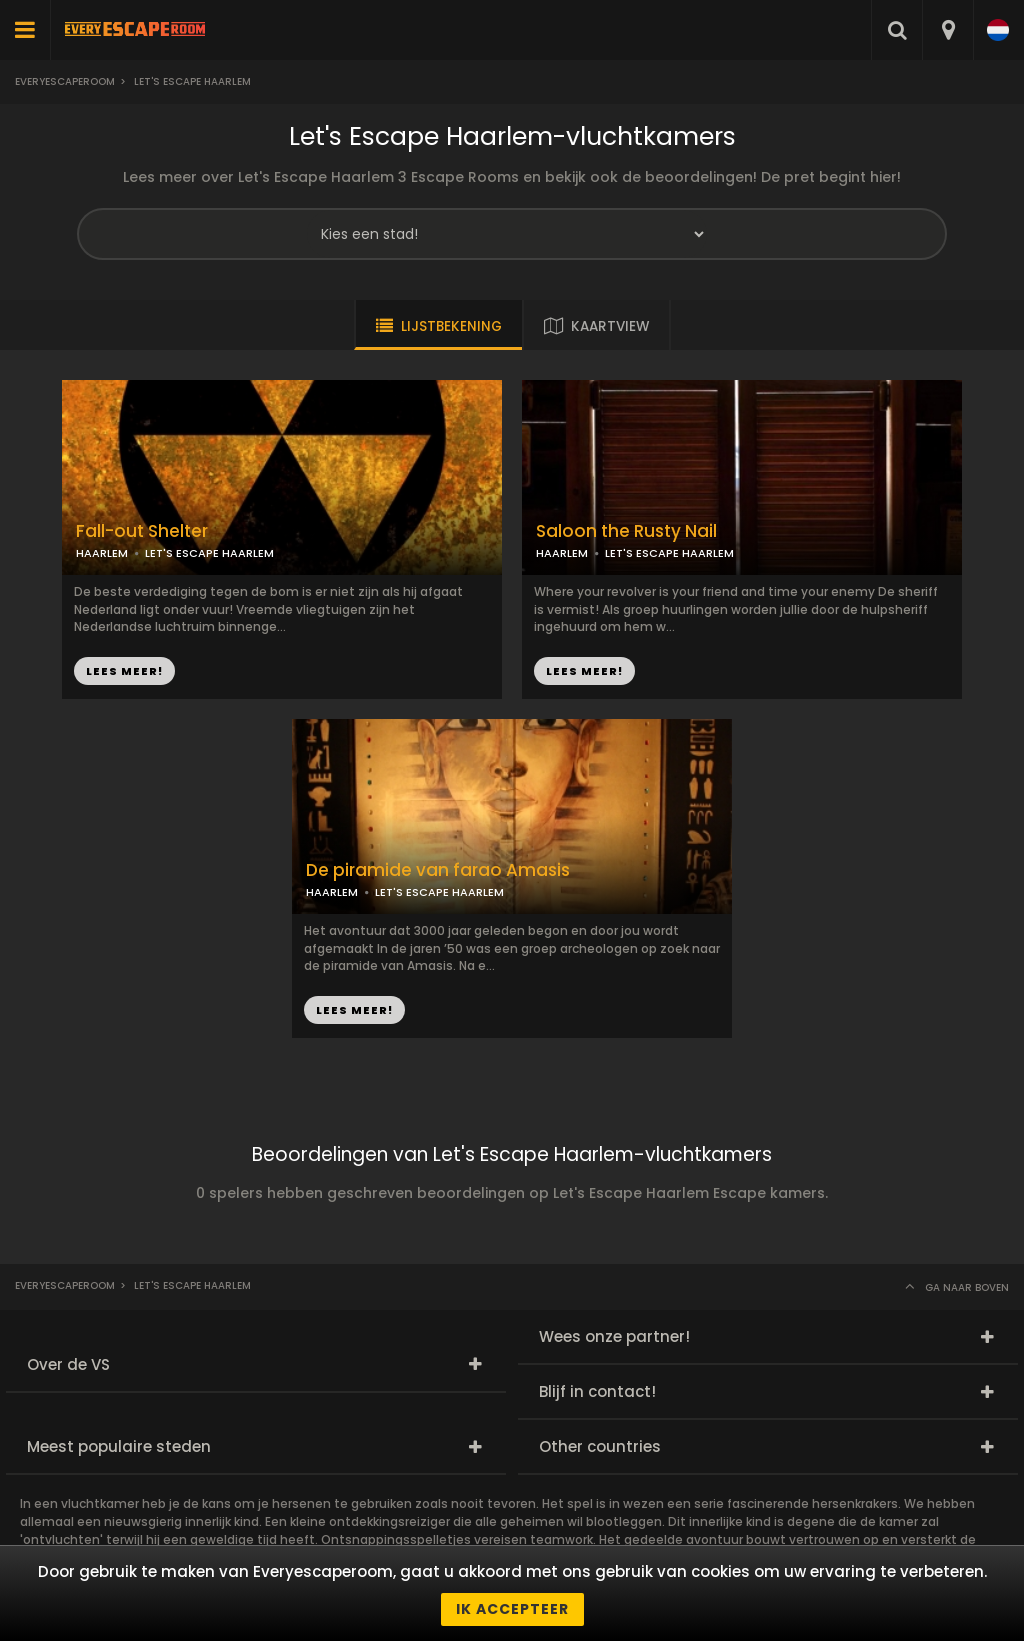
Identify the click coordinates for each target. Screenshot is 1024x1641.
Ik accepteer (512, 1609)
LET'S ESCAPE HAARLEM (209, 553)
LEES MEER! (124, 671)
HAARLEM (102, 553)
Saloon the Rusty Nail (626, 531)
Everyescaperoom (65, 81)
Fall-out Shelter (142, 531)
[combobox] (947, 30)
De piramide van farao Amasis (438, 870)
